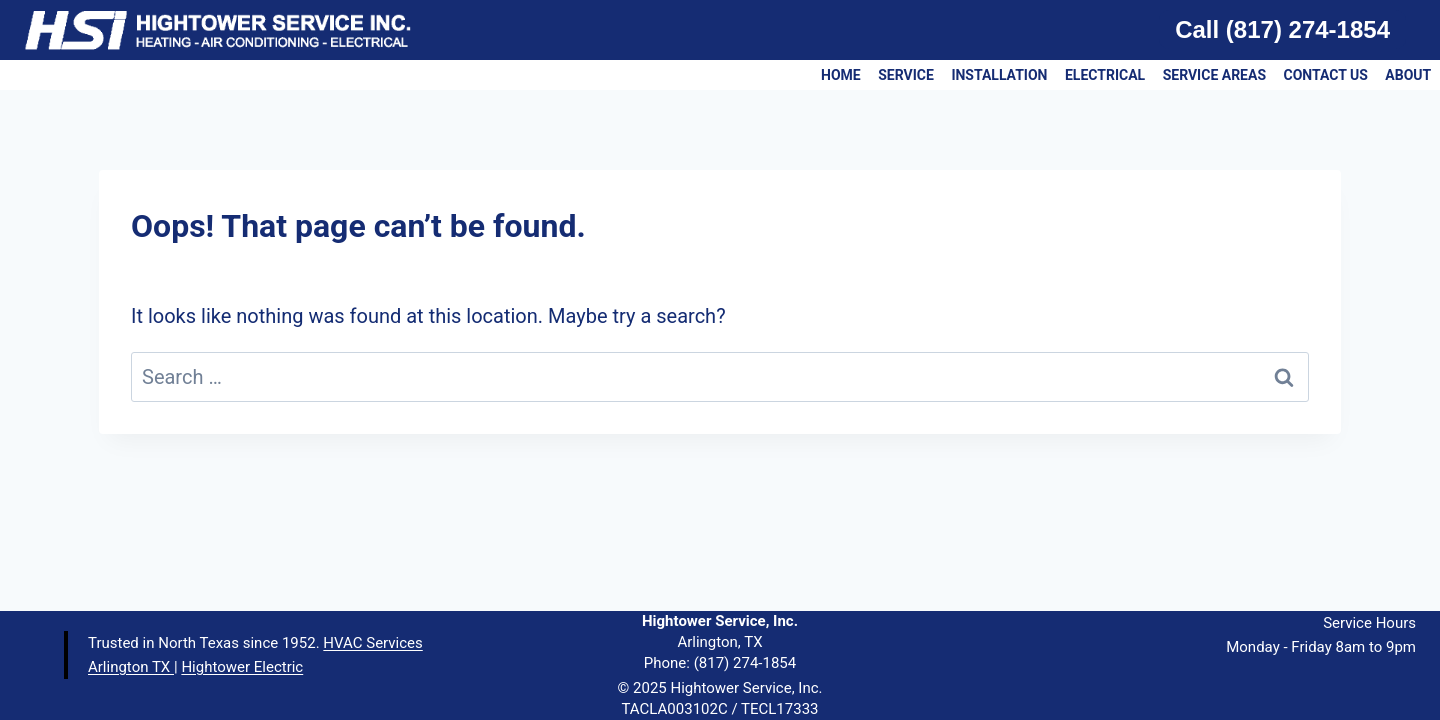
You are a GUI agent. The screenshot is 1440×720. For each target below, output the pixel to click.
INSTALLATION (999, 75)
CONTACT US (1326, 75)
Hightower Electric (242, 667)
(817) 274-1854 (745, 663)
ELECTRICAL (1105, 75)
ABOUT (1408, 75)
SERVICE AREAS (1214, 75)
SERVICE (906, 75)
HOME (841, 75)
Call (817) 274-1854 (1282, 29)
